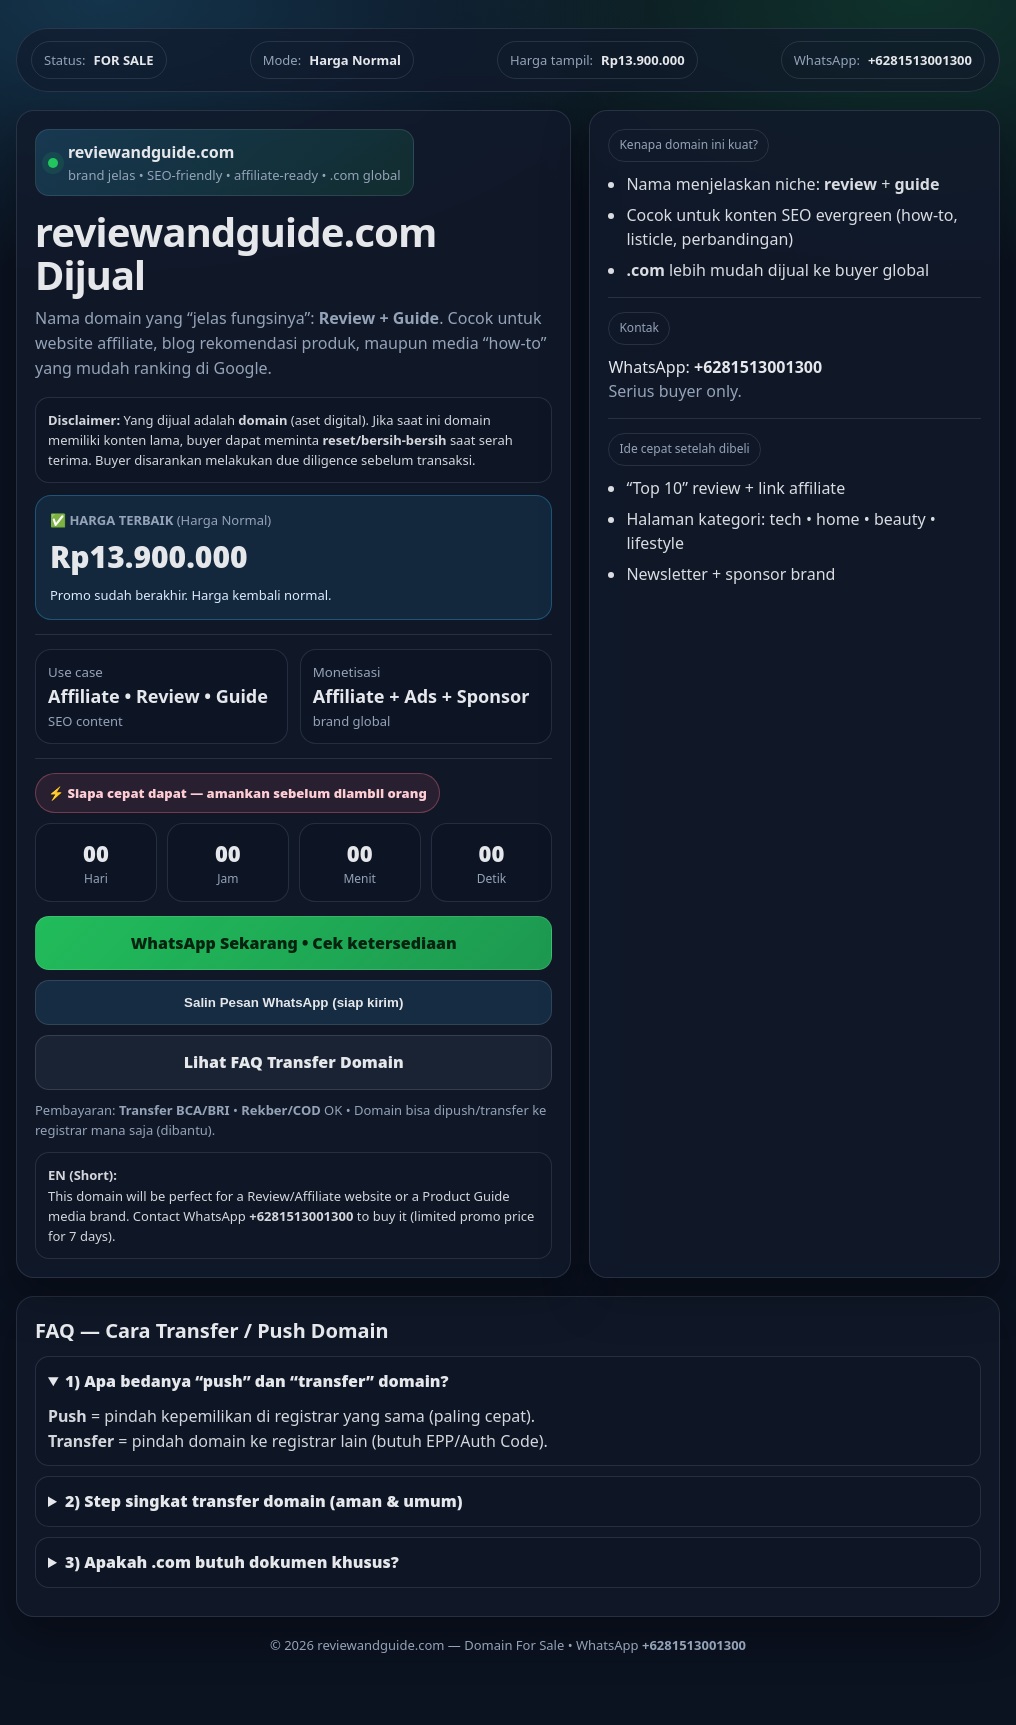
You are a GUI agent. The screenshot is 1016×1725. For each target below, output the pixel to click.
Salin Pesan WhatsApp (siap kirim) (293, 1002)
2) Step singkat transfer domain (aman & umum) (264, 1501)
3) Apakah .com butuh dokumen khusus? (232, 1562)
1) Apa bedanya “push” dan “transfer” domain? (257, 1381)
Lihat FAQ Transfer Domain (294, 1062)
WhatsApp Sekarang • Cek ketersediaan (294, 943)
